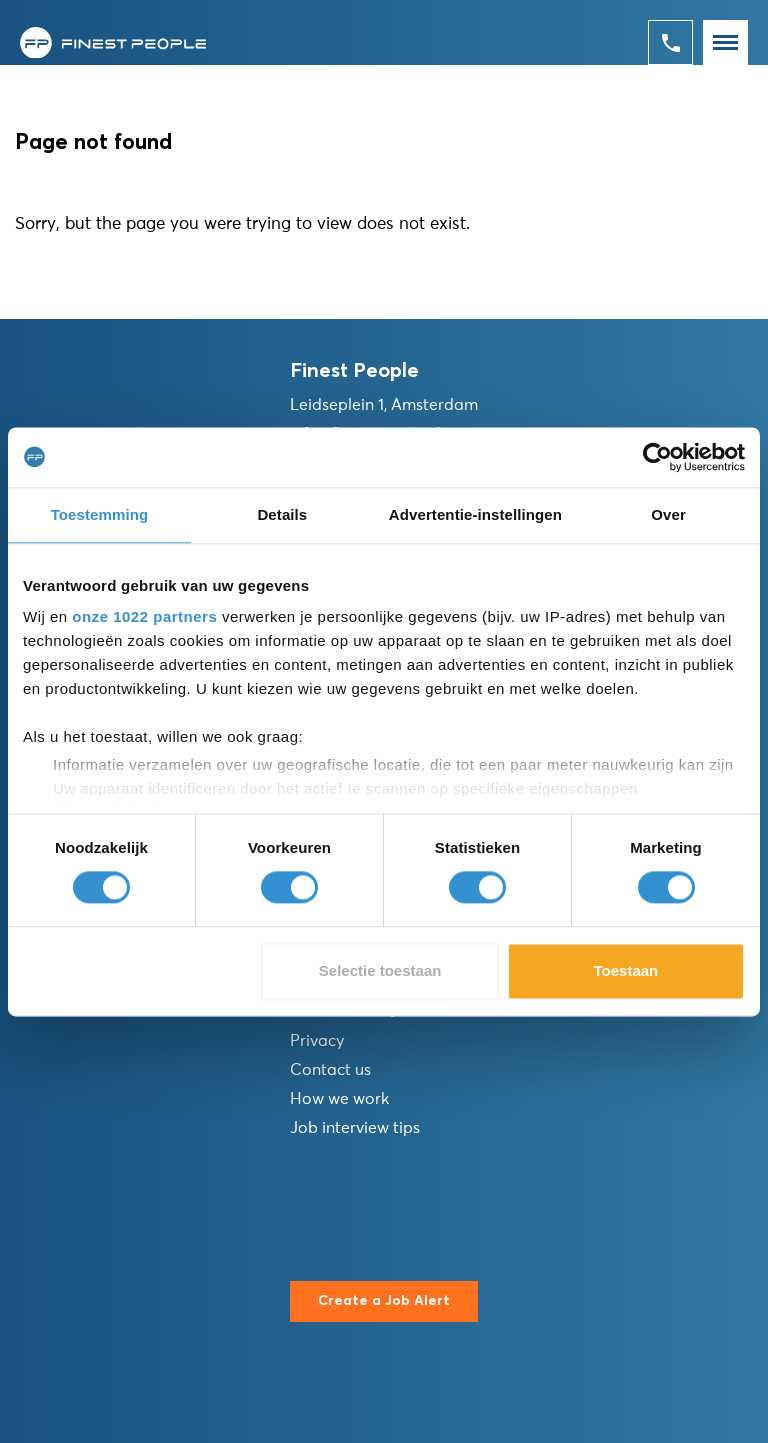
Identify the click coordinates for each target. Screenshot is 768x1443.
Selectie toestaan (380, 970)
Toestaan (626, 970)
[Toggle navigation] (725, 42)
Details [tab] (282, 514)
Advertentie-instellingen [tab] (475, 514)
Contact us (330, 1070)
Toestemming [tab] (100, 514)
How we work (339, 1099)
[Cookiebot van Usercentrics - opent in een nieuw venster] (657, 457)
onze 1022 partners (144, 616)
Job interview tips (355, 1128)
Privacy (317, 1041)
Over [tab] (668, 514)
